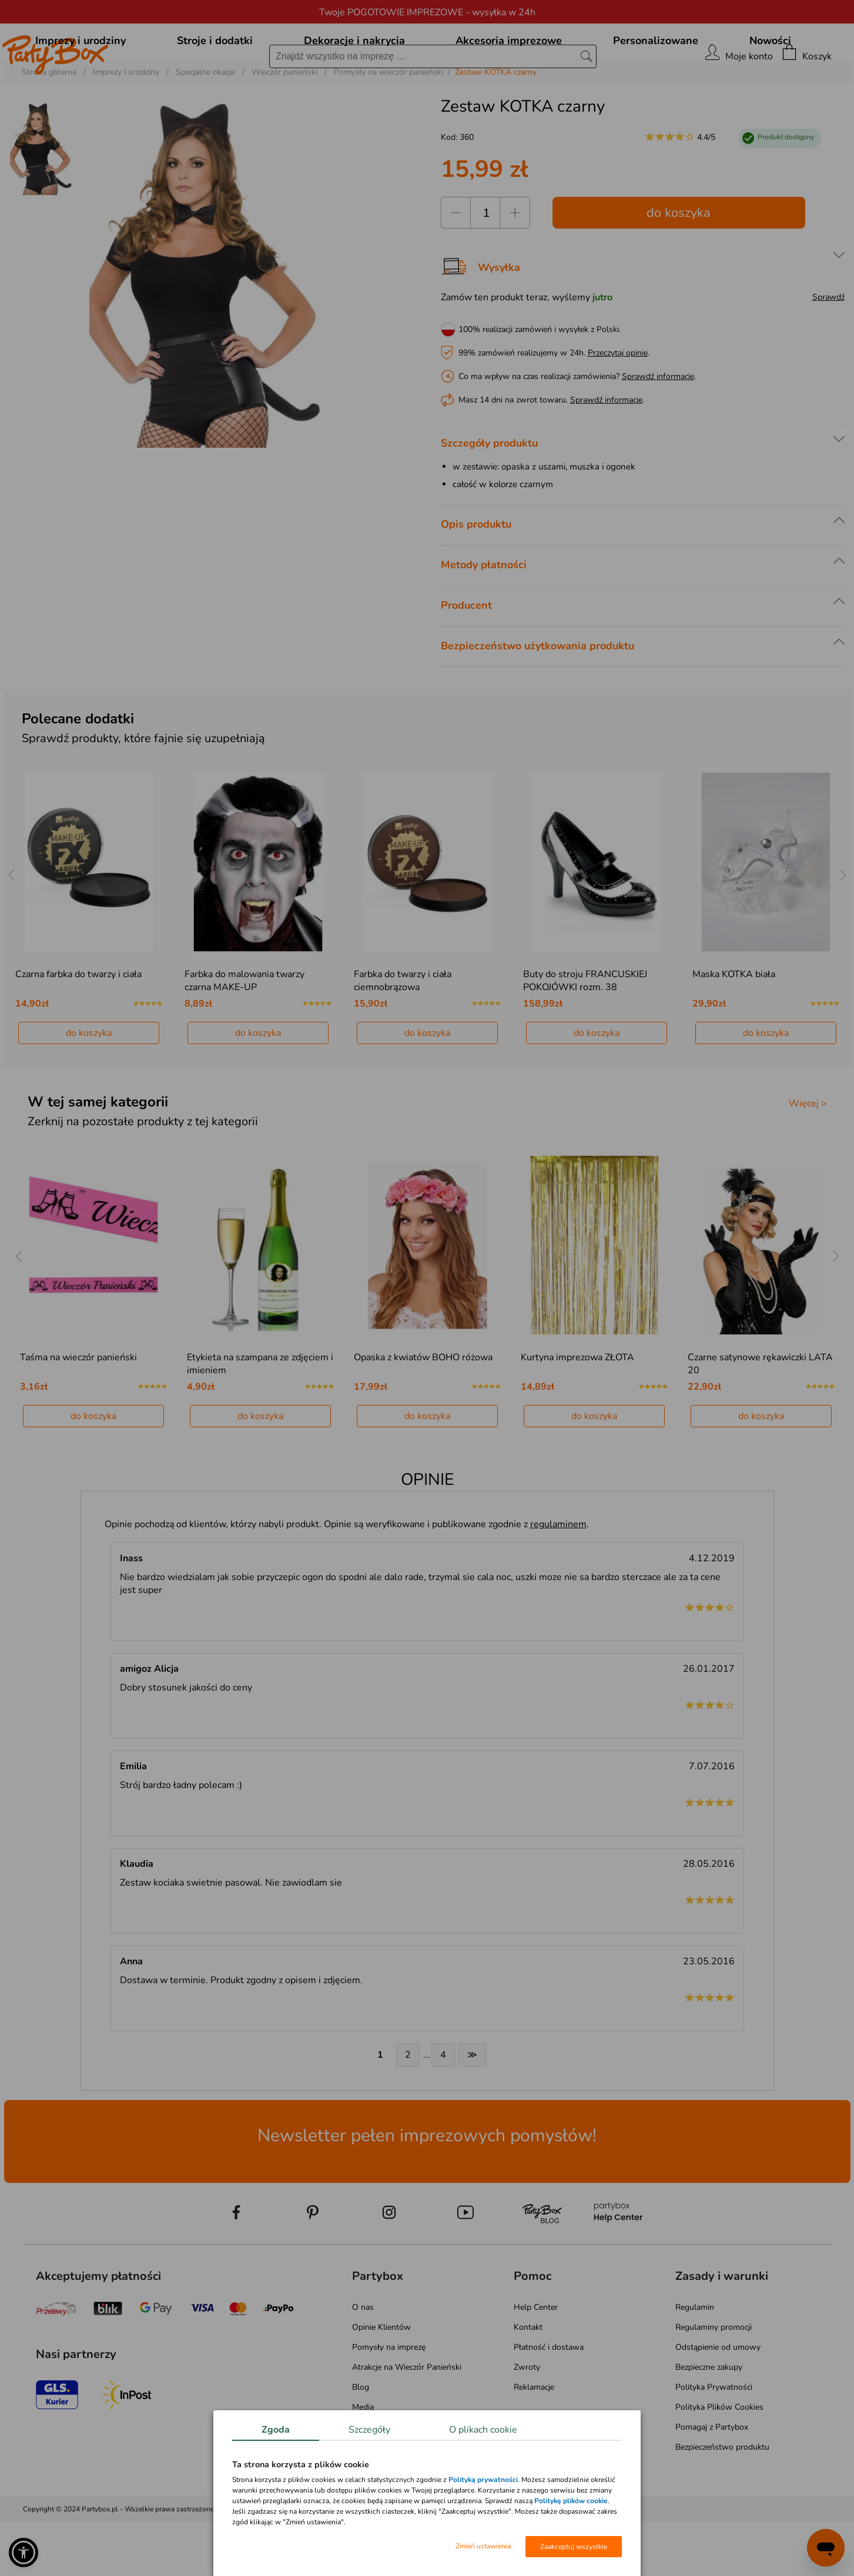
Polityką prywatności (483, 2479)
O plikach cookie (483, 2429)
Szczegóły (369, 2429)
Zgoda (276, 2429)
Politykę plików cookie (571, 2500)
